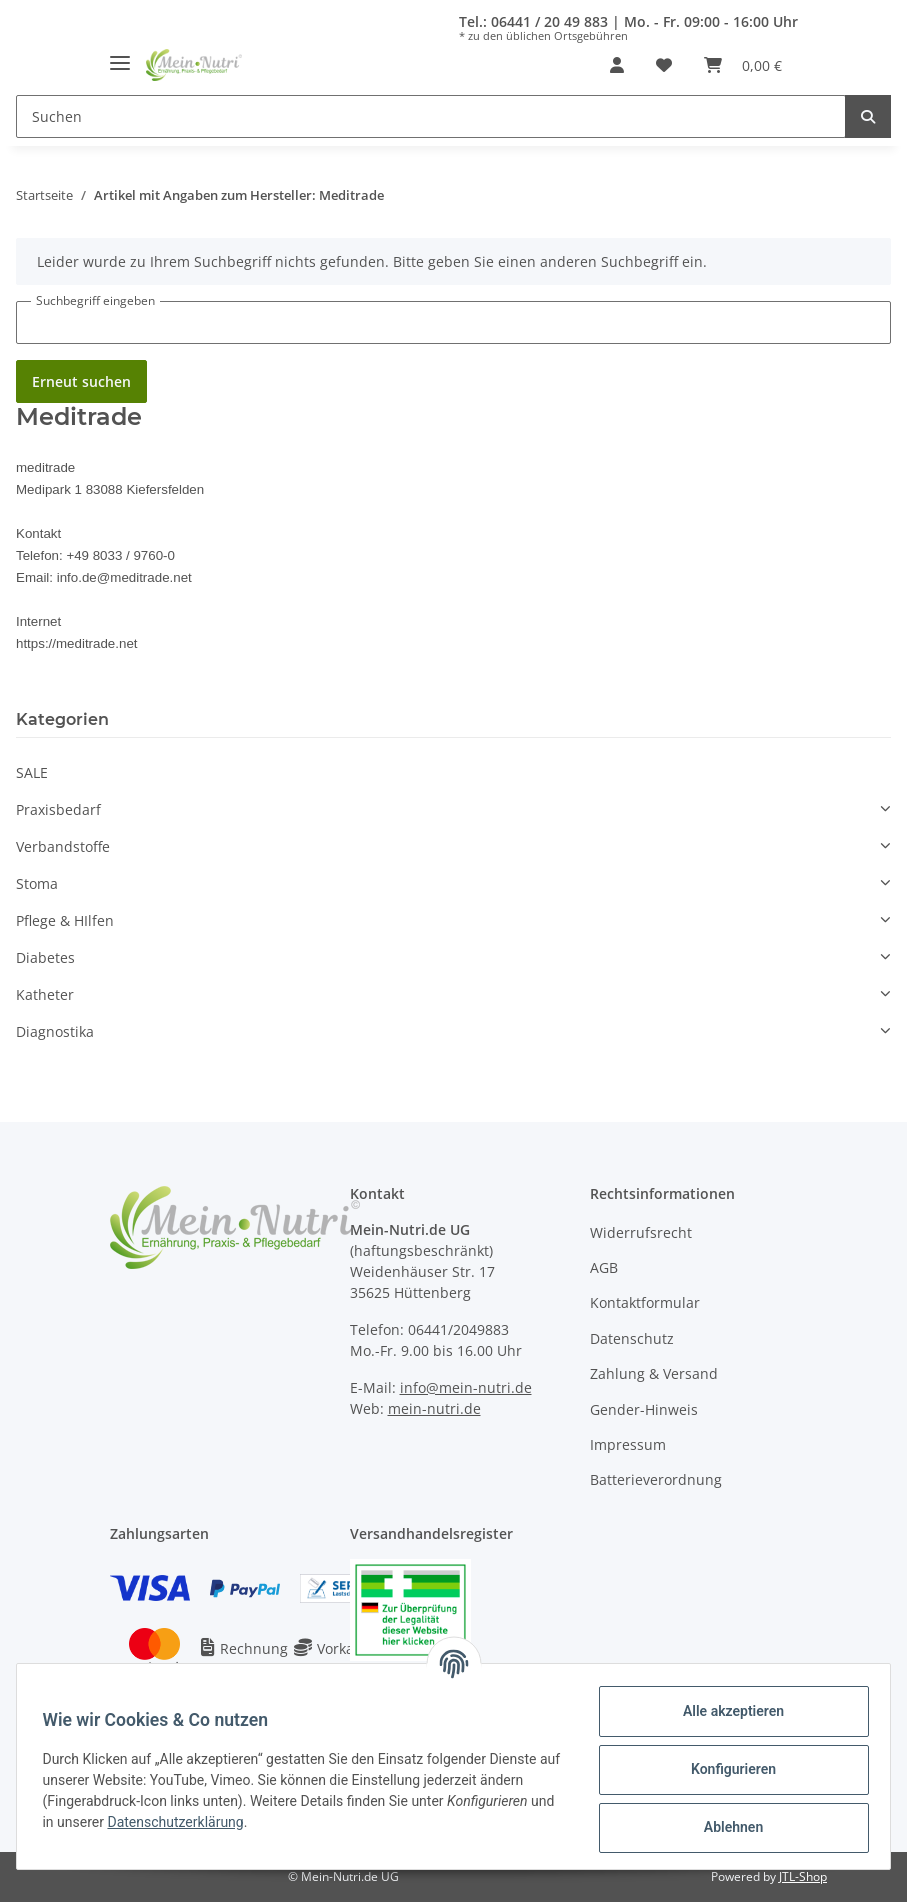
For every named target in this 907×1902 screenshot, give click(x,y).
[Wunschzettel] (664, 65)
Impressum (628, 1444)
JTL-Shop (803, 1876)
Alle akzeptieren (726, 1711)
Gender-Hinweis (644, 1409)
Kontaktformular (645, 1302)
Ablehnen (726, 1827)
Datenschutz (632, 1338)
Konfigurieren (726, 1769)
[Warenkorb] (743, 65)
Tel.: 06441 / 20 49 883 (533, 21)
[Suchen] (431, 116)
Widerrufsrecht (641, 1232)
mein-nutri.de (434, 1408)
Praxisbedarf (58, 809)
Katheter (45, 994)
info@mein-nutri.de (466, 1387)
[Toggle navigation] (120, 55)
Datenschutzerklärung (209, 1822)
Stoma (37, 883)
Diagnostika (55, 1031)
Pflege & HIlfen (65, 920)
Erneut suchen (81, 381)
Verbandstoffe (63, 846)
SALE (32, 772)
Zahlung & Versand (654, 1373)
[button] (617, 65)
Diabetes (45, 957)
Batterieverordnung (656, 1479)
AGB (604, 1267)
